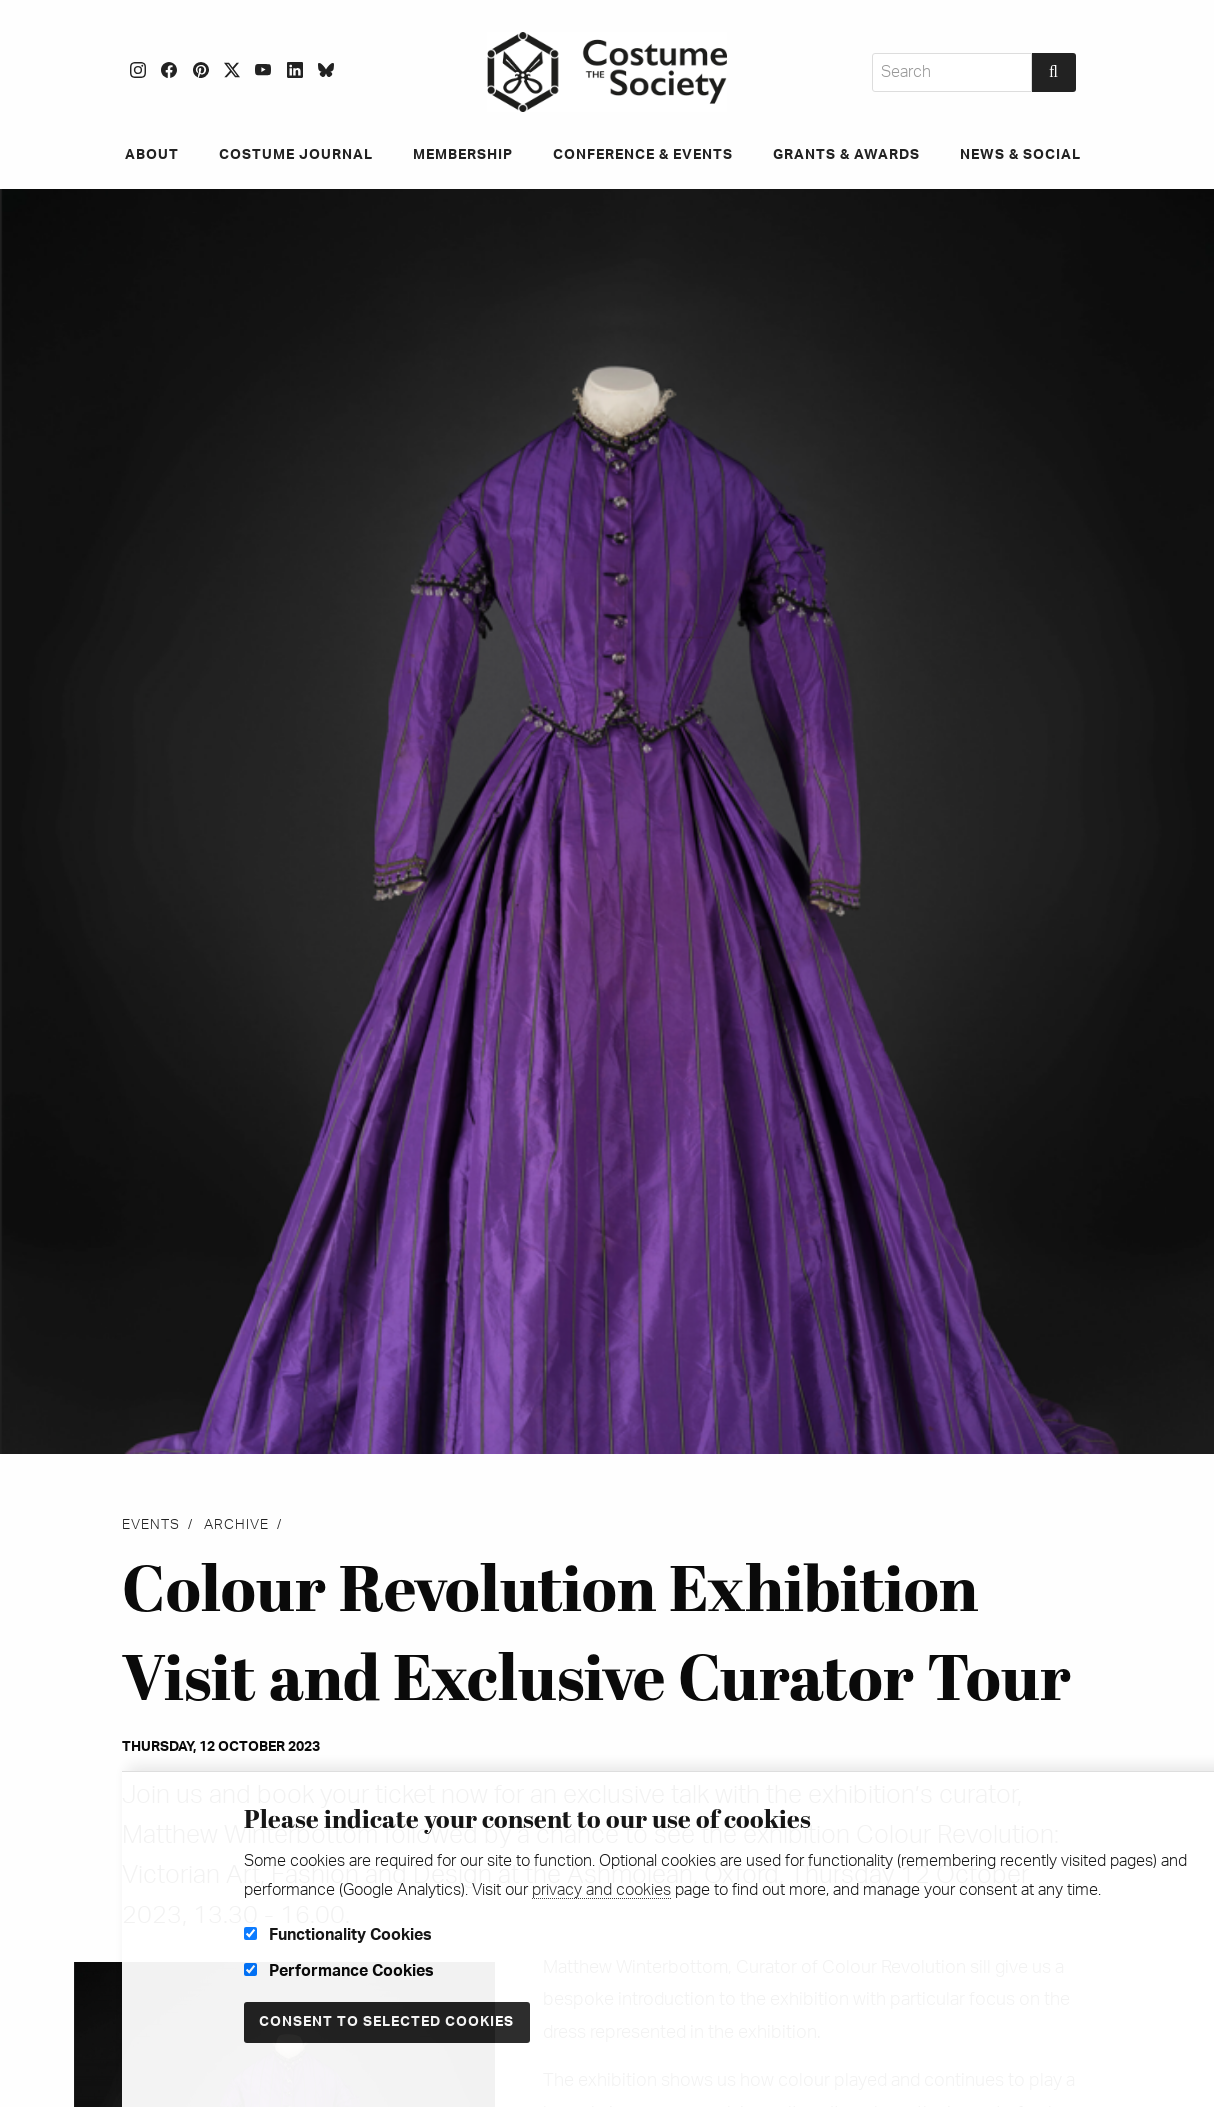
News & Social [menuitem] (1020, 155)
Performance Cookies (339, 1971)
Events (151, 1525)
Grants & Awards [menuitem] (846, 155)
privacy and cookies (601, 1890)
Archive (236, 1525)
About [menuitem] (152, 155)
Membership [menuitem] (463, 155)
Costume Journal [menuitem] (296, 155)
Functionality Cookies (338, 1935)
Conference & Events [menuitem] (643, 155)
